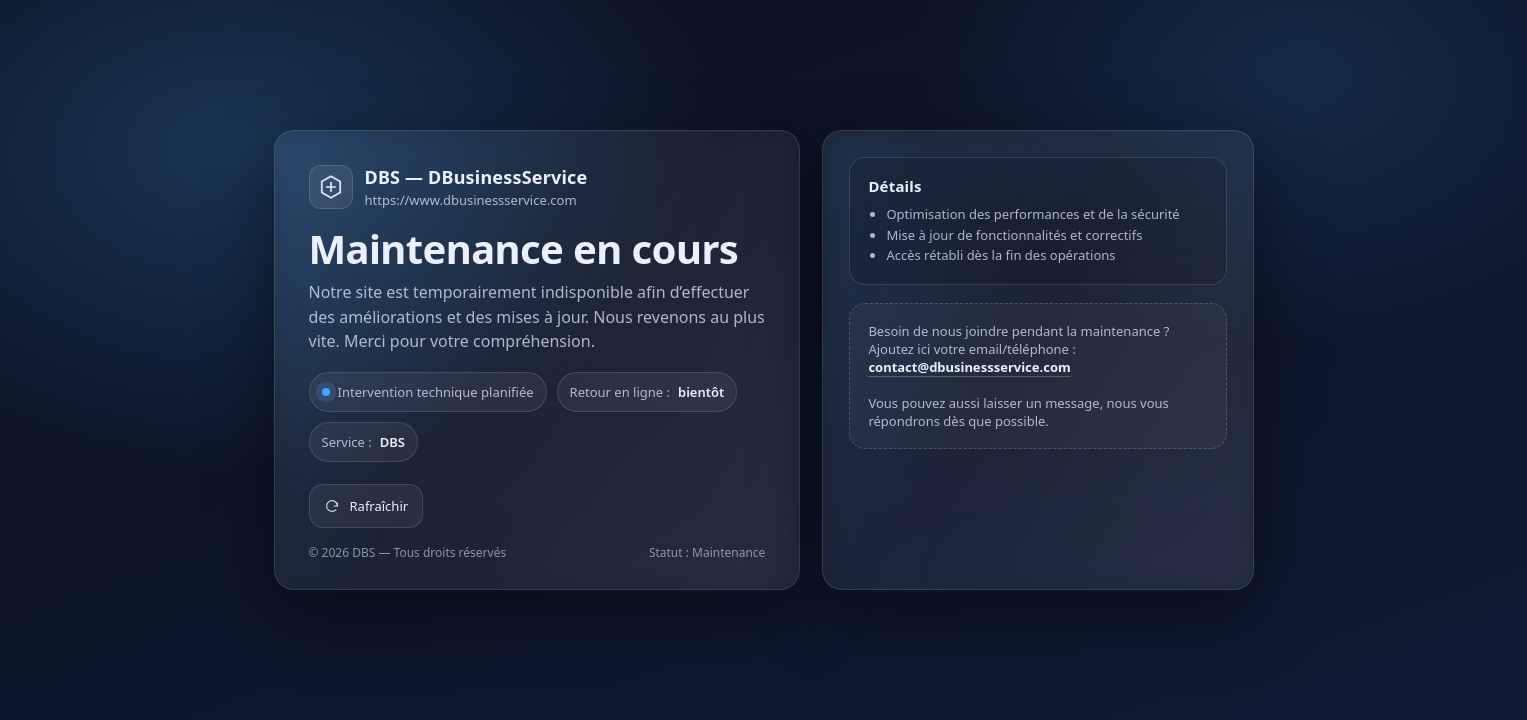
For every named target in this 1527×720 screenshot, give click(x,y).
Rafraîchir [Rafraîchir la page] (366, 506)
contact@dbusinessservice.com (969, 367)
